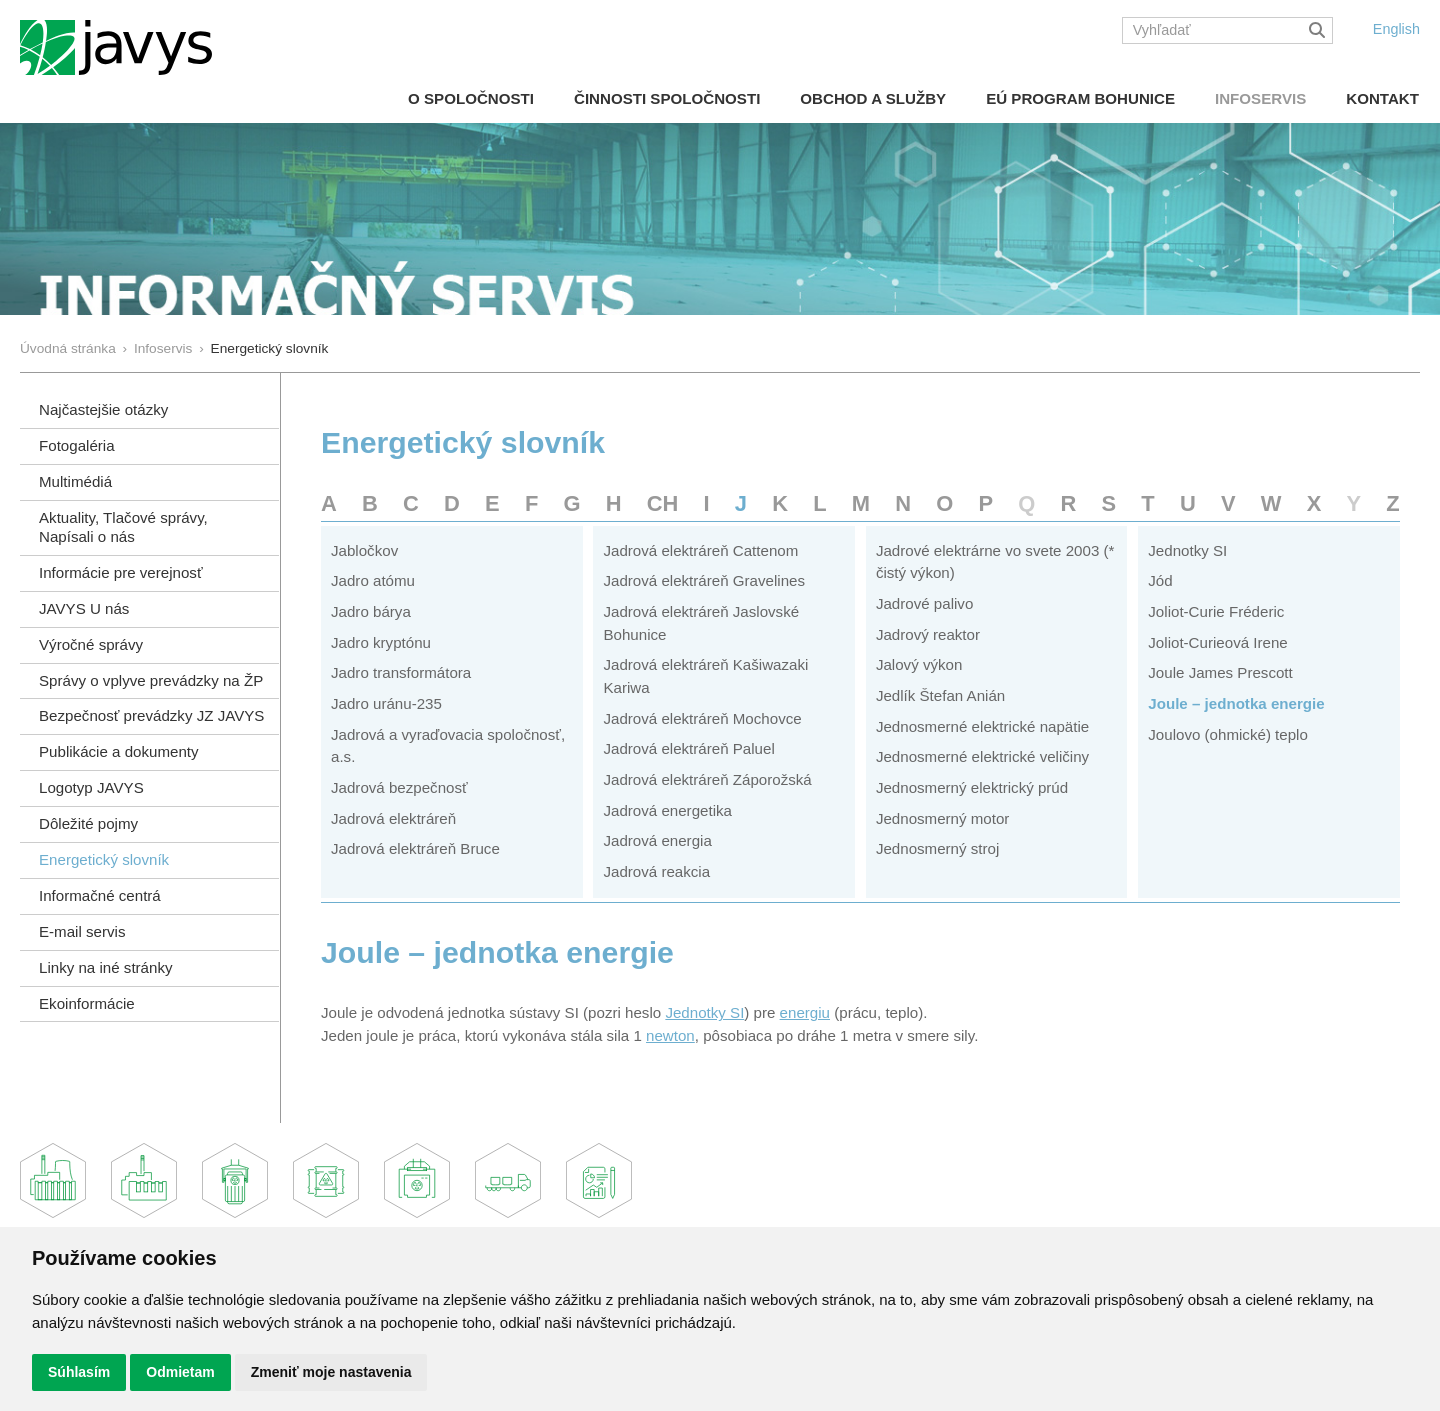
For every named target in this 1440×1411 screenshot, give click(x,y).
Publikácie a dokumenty (119, 751)
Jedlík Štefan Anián (940, 695)
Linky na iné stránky (106, 967)
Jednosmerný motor (943, 818)
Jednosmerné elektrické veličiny (982, 756)
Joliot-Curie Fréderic (1216, 611)
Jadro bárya (371, 611)
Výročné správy (91, 644)
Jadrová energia (657, 840)
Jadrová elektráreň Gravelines (704, 580)
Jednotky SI (1187, 550)
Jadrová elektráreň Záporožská (707, 779)
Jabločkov (364, 550)
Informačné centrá (100, 895)
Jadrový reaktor (928, 634)
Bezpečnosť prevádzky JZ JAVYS (151, 715)
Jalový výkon (919, 664)
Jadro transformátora (401, 672)
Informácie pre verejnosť (121, 572)
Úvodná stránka (68, 348)
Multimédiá (75, 481)
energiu (805, 1012)
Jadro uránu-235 (386, 703)
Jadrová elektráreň (393, 818)
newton (670, 1035)
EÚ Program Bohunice (1080, 98)
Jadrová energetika (667, 810)
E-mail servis (82, 931)
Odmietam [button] (180, 1372)
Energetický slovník (104, 859)
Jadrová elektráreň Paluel (688, 748)
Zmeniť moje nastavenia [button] (331, 1372)
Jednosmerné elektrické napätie (982, 726)
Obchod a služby (873, 98)
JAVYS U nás (84, 608)
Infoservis (1260, 98)
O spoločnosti (471, 98)
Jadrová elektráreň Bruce (415, 848)
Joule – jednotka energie (1236, 703)
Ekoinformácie (87, 1003)
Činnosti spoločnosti (667, 98)
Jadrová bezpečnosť (399, 787)
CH (663, 503)
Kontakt (1382, 98)
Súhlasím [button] (79, 1372)
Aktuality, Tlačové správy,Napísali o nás (123, 527)
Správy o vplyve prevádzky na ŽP (151, 680)
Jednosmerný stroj (937, 848)
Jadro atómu (373, 580)
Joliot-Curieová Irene (1217, 642)
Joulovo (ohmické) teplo (1228, 734)
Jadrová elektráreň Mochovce (702, 718)
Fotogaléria (77, 445)
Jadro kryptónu (381, 642)
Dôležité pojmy (88, 823)
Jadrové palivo (924, 603)
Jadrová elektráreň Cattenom (700, 550)
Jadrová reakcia (656, 871)
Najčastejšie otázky (103, 409)
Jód (1160, 580)
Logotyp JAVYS (91, 787)
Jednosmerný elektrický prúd (972, 787)
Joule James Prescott (1220, 672)
